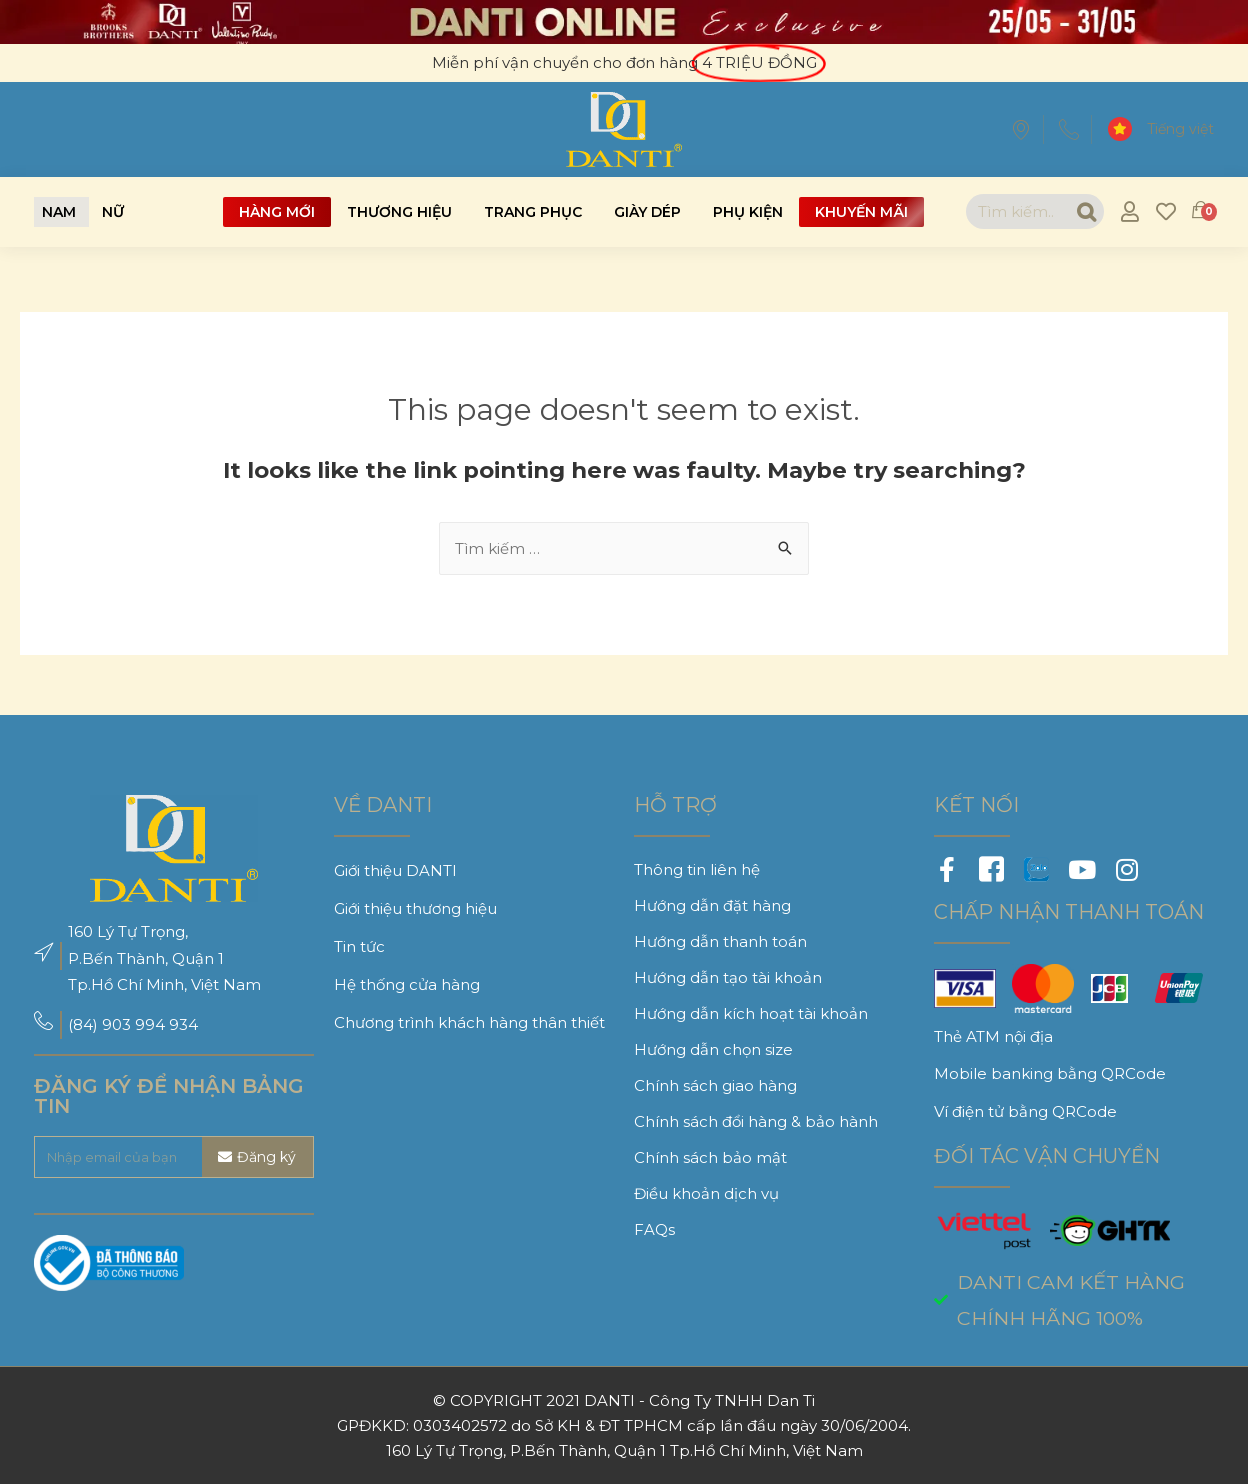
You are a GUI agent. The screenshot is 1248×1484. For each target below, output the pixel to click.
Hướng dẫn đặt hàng (712, 905)
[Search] (1086, 211)
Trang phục (533, 212)
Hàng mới (277, 212)
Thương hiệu (399, 212)
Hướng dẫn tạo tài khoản (728, 977)
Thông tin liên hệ (697, 869)
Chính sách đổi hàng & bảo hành (756, 1121)
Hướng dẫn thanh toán (720, 941)
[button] (59, 212)
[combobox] (1017, 211)
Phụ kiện (748, 212)
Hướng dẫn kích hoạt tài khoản (751, 1013)
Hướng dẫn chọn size (713, 1049)
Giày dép (647, 212)
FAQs (654, 1229)
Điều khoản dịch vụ (706, 1193)
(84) (85, 1024)
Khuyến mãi (861, 212)
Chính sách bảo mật (710, 1157)
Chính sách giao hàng (715, 1085)
